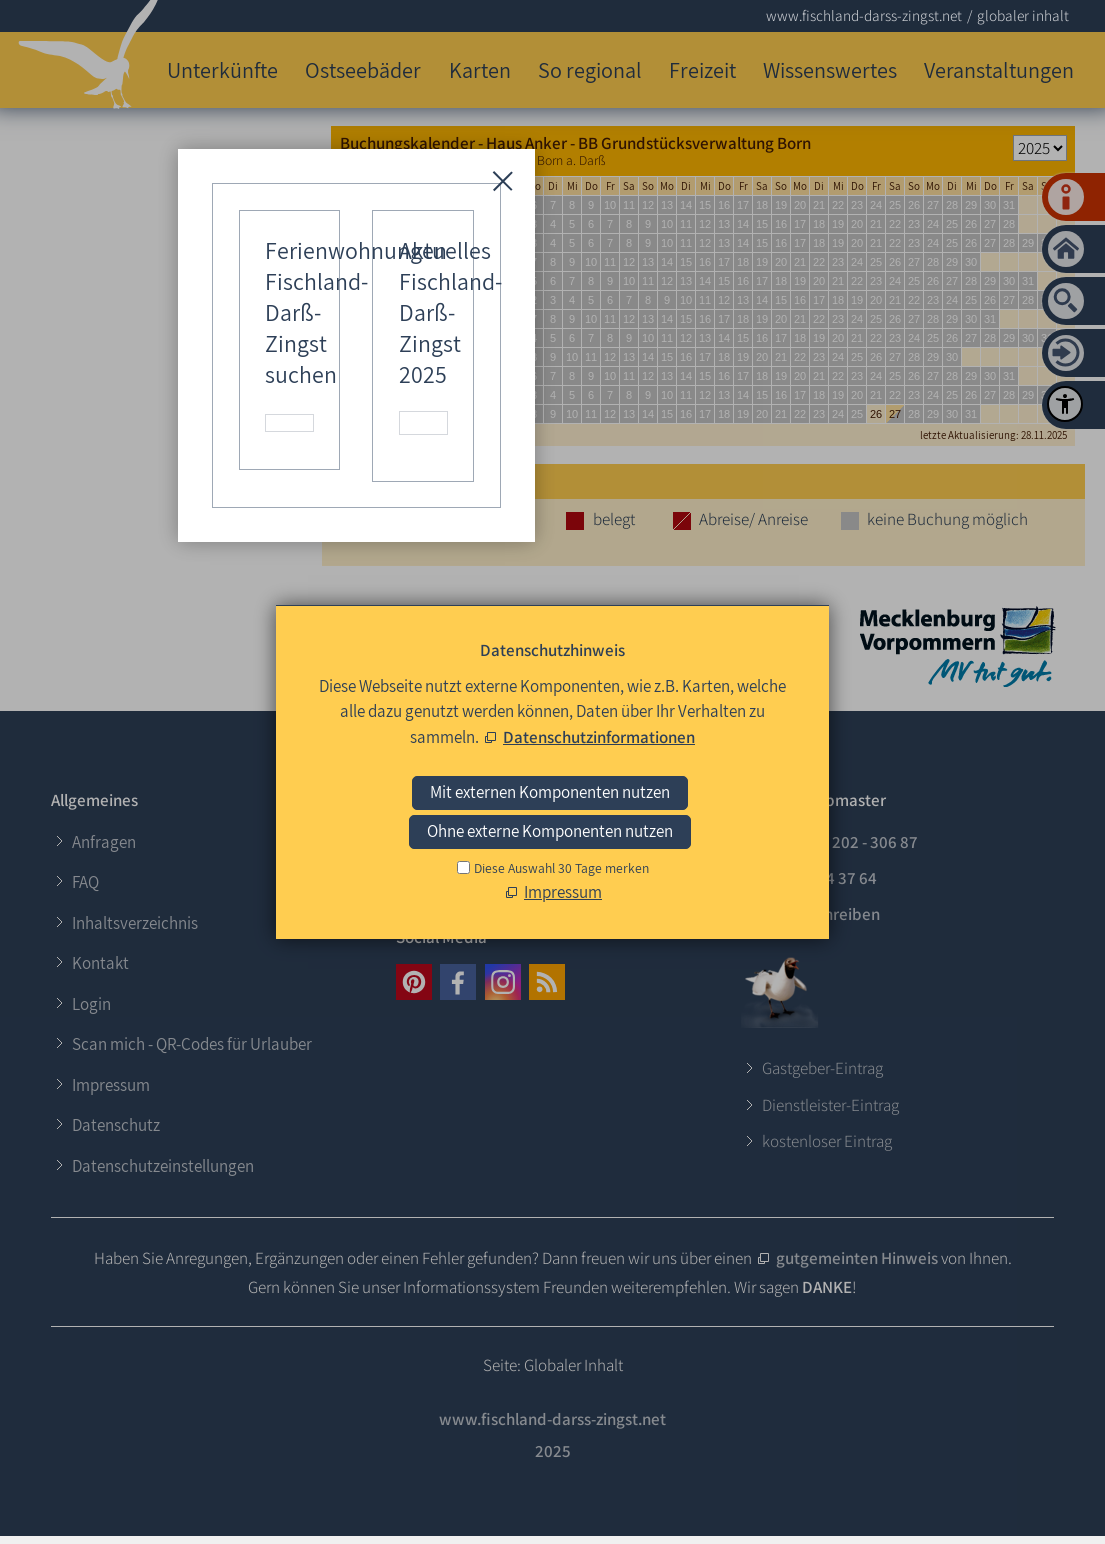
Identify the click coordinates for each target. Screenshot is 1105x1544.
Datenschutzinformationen (599, 737)
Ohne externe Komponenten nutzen (550, 831)
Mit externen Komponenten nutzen (550, 792)
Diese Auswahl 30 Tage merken (561, 868)
